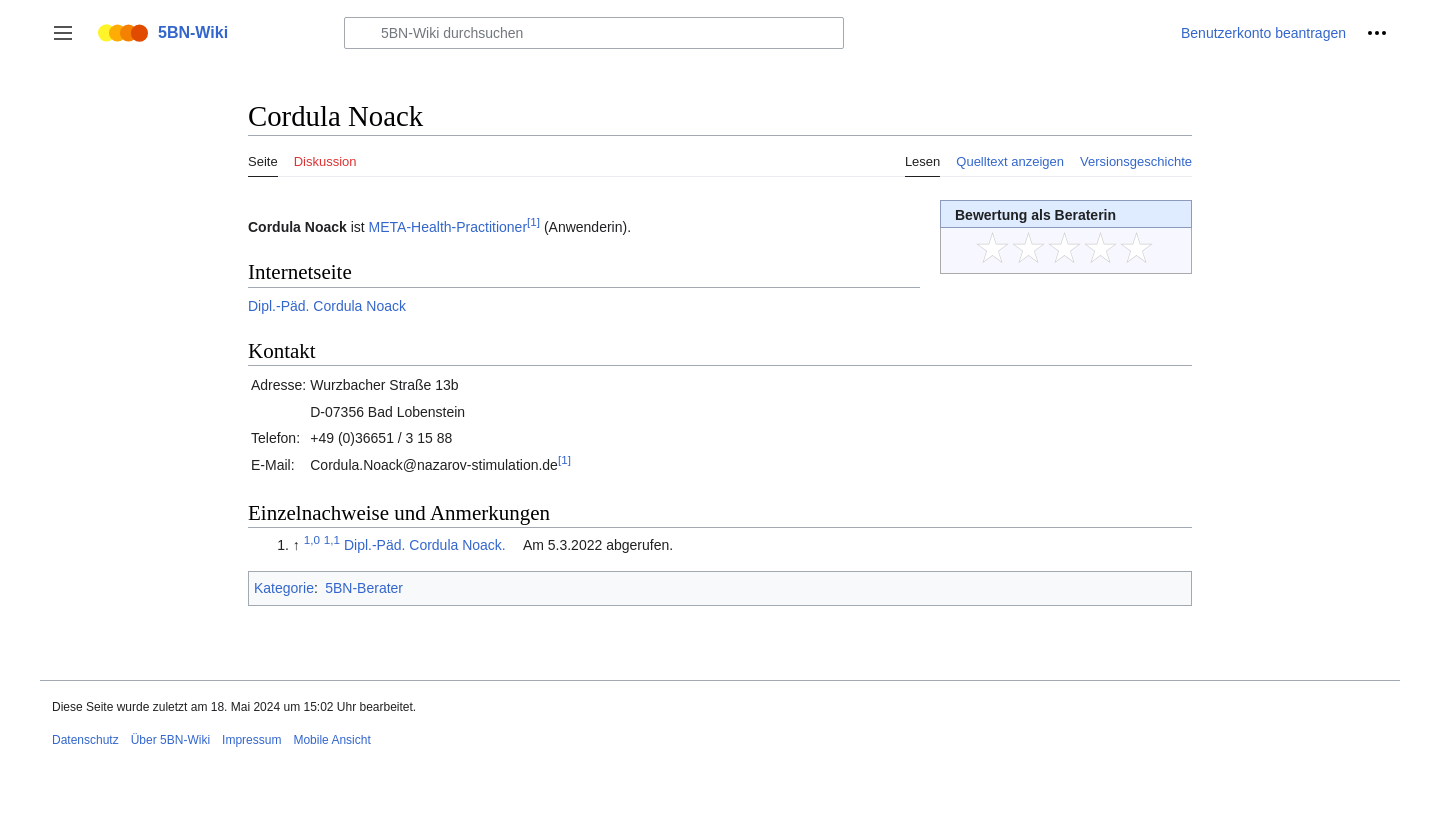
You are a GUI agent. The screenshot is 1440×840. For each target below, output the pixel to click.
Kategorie (284, 588)
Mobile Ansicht (331, 740)
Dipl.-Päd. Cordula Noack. (425, 545)
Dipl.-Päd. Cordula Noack (327, 306)
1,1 (332, 539)
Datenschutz (85, 740)
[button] (63, 33)
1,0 (312, 539)
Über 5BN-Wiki (170, 740)
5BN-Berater (364, 588)
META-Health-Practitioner (448, 227)
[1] (533, 221)
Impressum (251, 740)
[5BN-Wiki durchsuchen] (594, 33)
